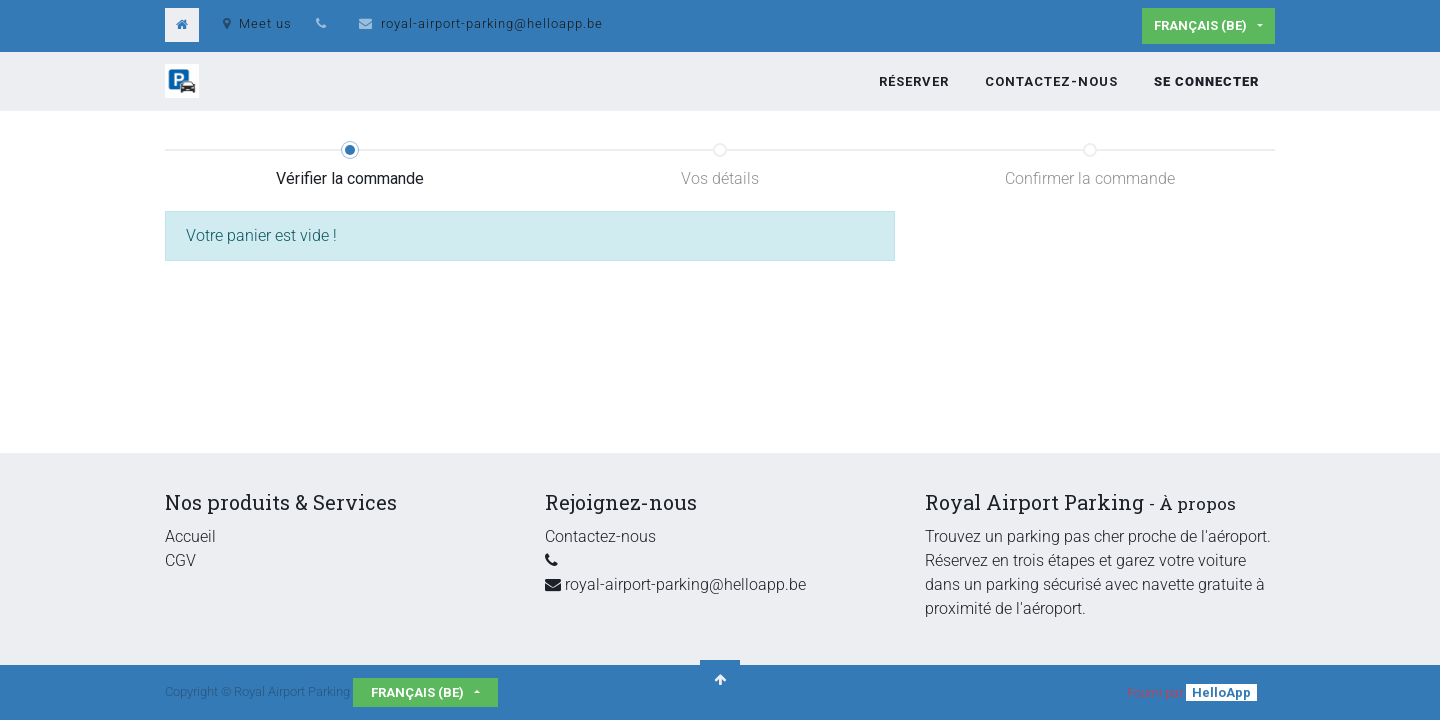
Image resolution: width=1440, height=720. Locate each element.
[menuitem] (914, 82)
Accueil (190, 536)
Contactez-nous (600, 536)
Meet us (257, 23)
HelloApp (1221, 692)
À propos (1197, 503)
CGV (180, 560)
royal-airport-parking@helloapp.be (492, 23)
